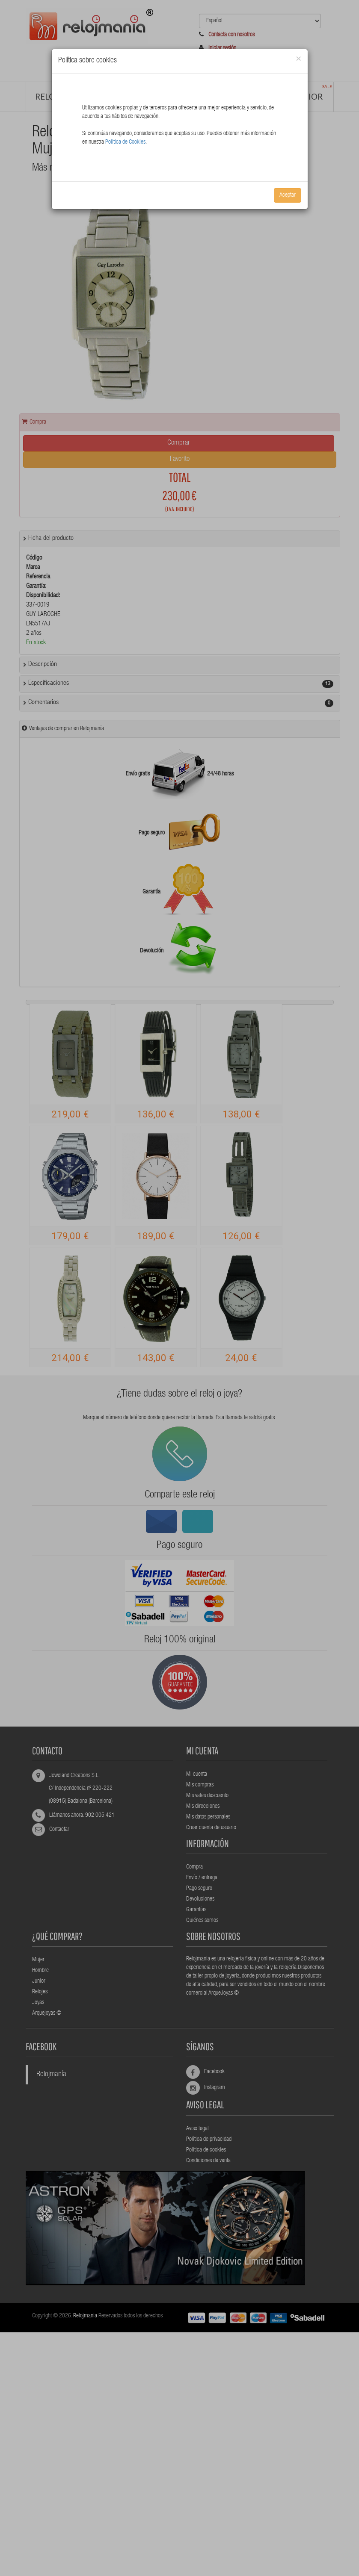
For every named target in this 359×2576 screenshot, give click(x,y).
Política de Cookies (125, 142)
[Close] (298, 59)
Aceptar (287, 195)
